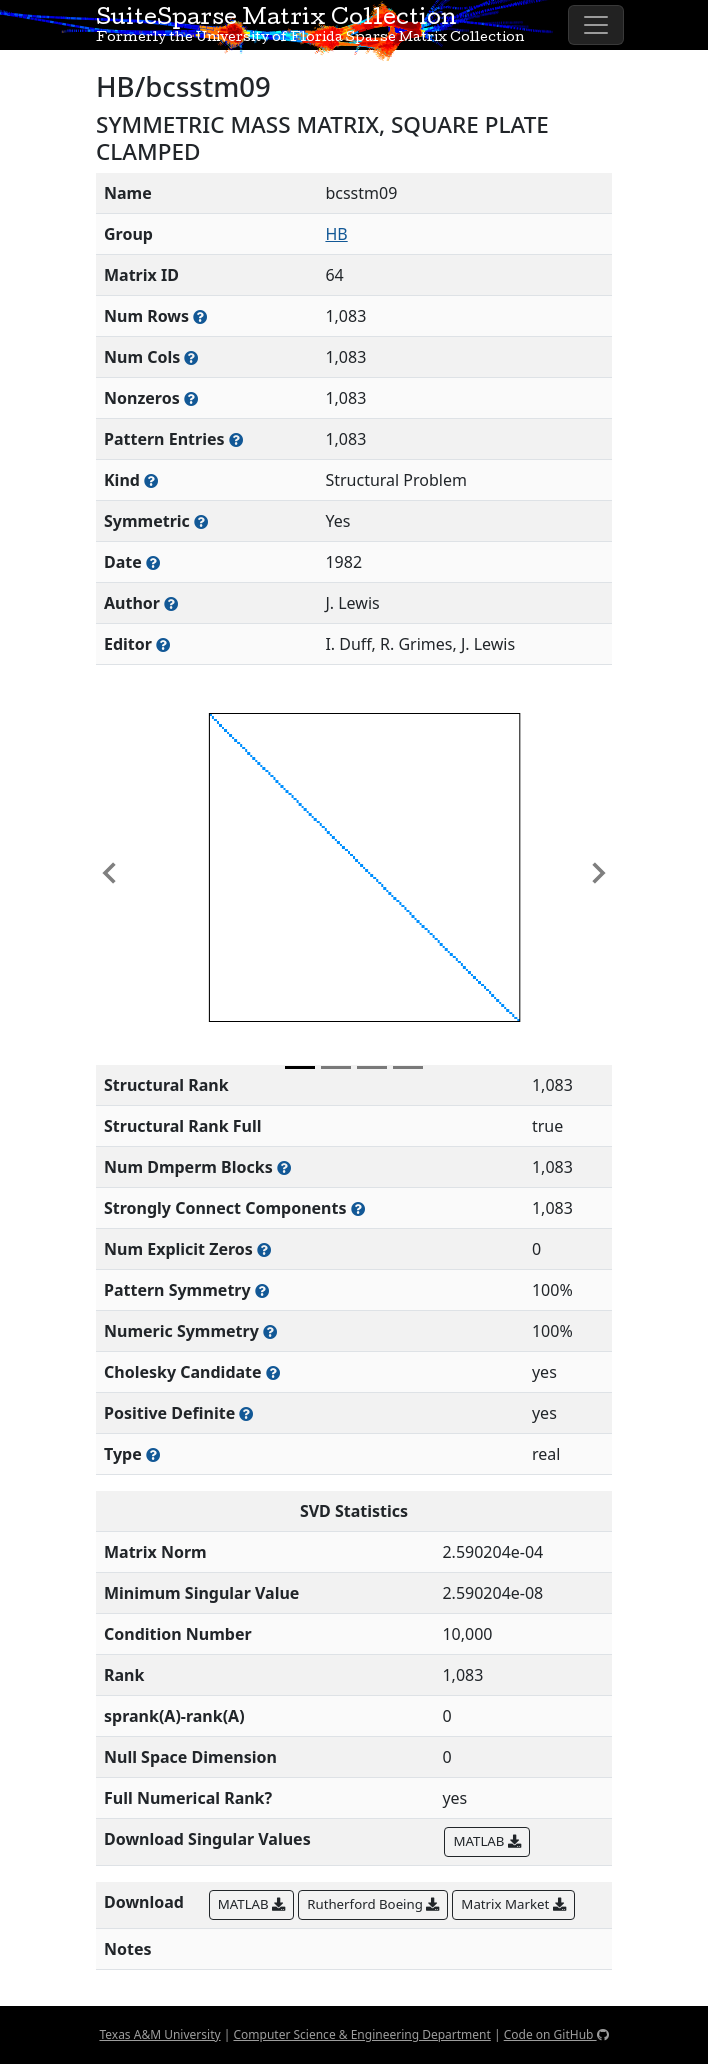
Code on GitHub (556, 2034)
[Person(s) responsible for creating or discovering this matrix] (171, 603)
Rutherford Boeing (373, 1904)
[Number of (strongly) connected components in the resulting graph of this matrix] (358, 1208)
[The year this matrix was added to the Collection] (153, 562)
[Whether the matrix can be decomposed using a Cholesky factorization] (273, 1372)
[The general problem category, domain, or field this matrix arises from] (151, 480)
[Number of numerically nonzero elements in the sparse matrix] (191, 398)
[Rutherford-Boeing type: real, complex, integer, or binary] (153, 1454)
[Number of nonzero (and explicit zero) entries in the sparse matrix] (236, 439)
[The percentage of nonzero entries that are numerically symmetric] (270, 1331)
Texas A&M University (159, 2034)
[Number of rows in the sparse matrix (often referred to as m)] (200, 316)
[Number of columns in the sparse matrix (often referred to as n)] (191, 357)
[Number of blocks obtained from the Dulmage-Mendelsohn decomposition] (284, 1167)
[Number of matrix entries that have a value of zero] (264, 1249)
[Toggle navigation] (596, 25)
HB (336, 234)
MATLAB (486, 1841)
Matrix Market (513, 1904)
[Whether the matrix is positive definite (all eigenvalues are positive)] (246, 1413)
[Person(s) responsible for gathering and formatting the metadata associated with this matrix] (163, 644)
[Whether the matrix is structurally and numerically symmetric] (201, 521)
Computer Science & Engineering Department (361, 2034)
